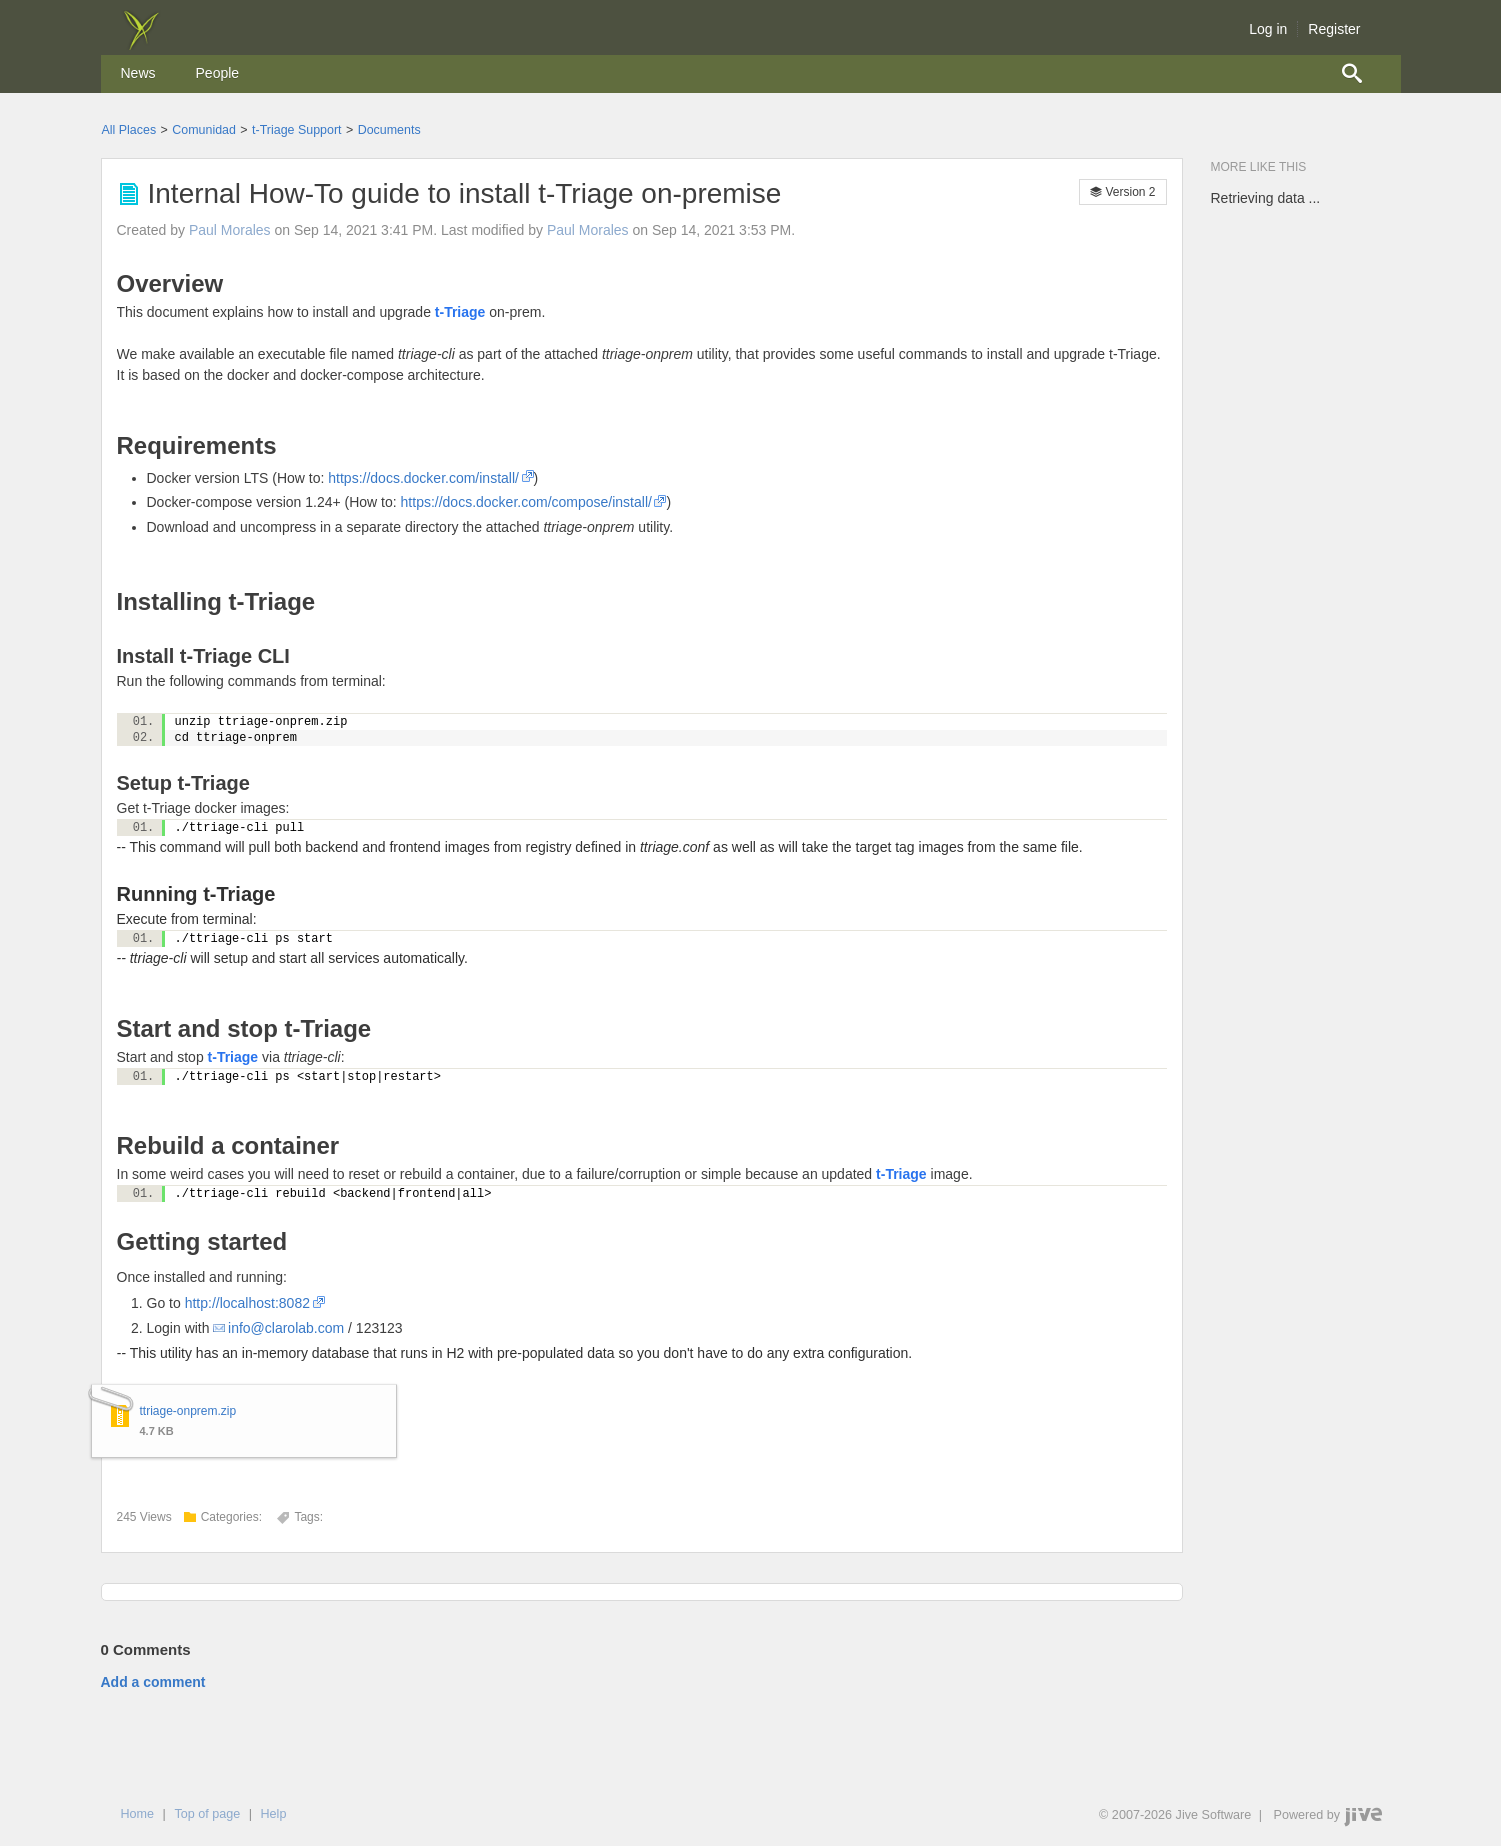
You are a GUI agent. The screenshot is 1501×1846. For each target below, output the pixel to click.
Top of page (207, 1814)
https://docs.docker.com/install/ (423, 478)
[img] (141, 45)
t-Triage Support (296, 130)
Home (138, 1814)
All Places (129, 130)
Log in (1268, 29)
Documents (389, 130)
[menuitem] (138, 74)
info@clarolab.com (286, 1328)
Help (273, 1814)
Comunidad (204, 130)
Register (1334, 29)
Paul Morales (230, 230)
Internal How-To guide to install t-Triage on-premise (465, 193)
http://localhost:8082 (247, 1303)
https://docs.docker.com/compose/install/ (526, 502)
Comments (146, 1649)
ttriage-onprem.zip (188, 1411)
